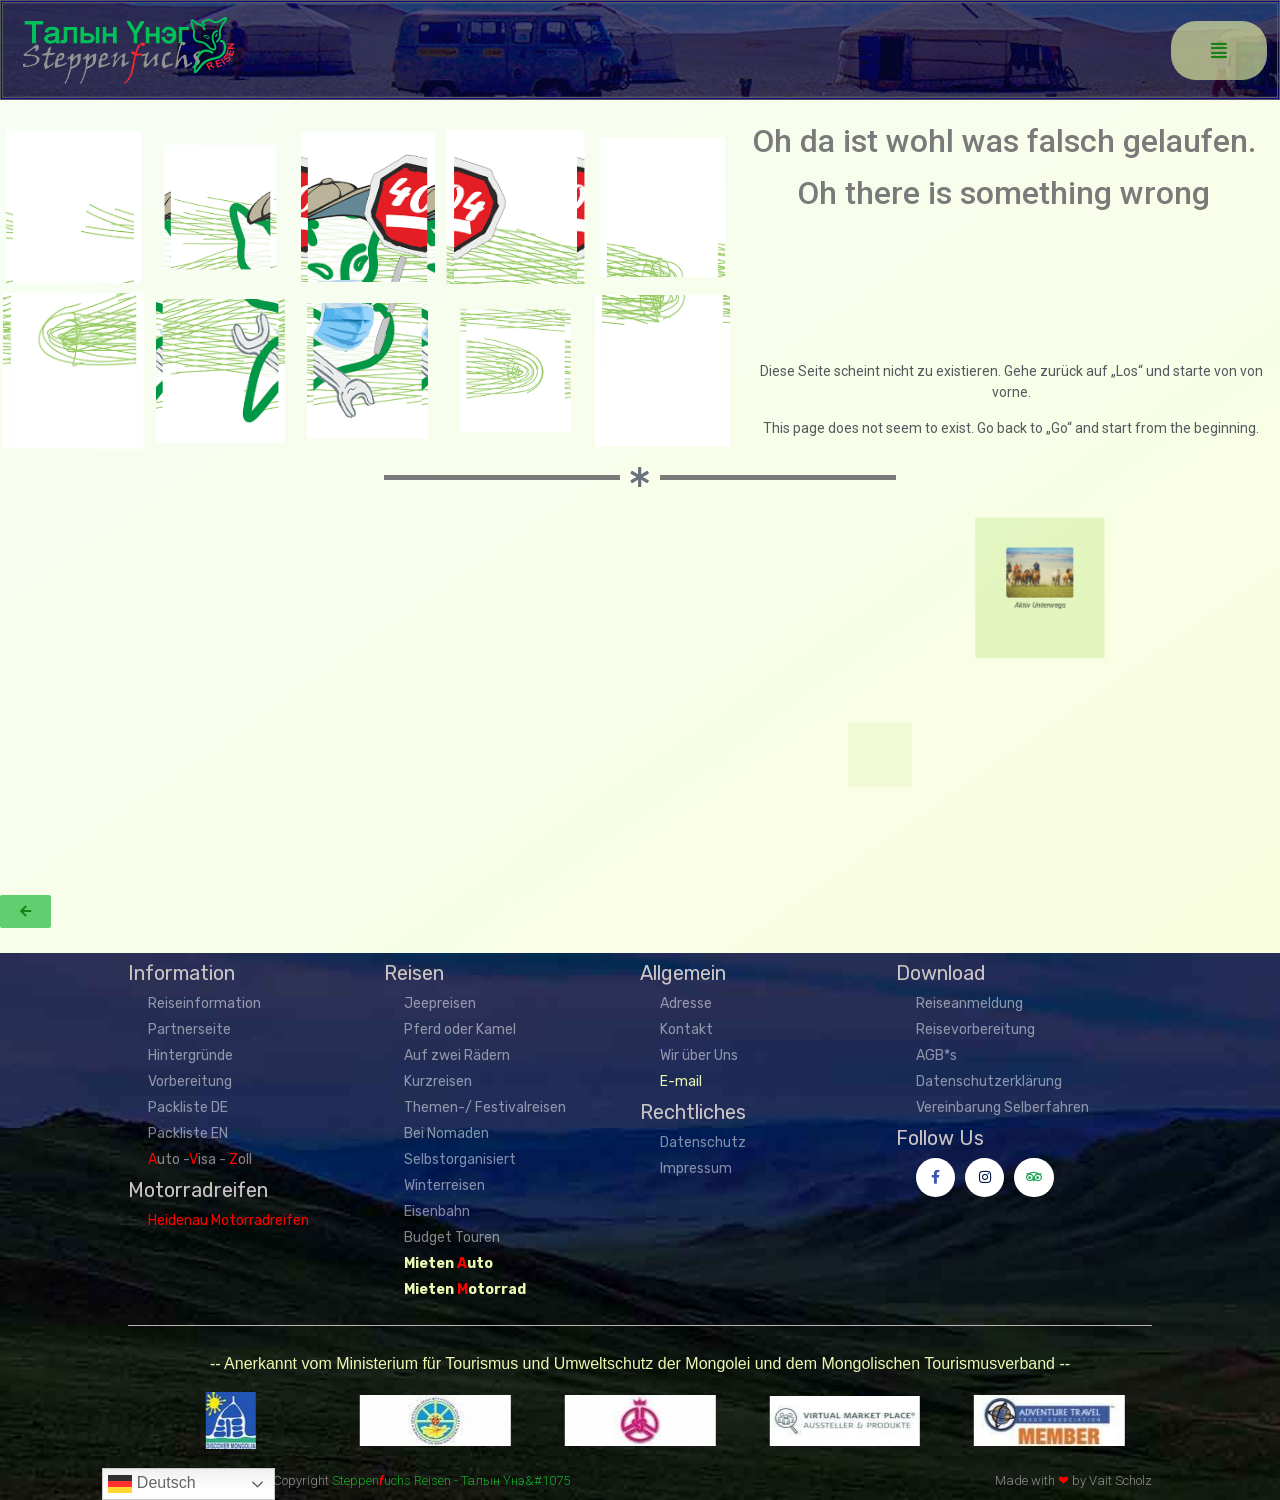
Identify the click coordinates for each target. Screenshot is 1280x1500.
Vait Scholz (1120, 1480)
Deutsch (151, 1484)
